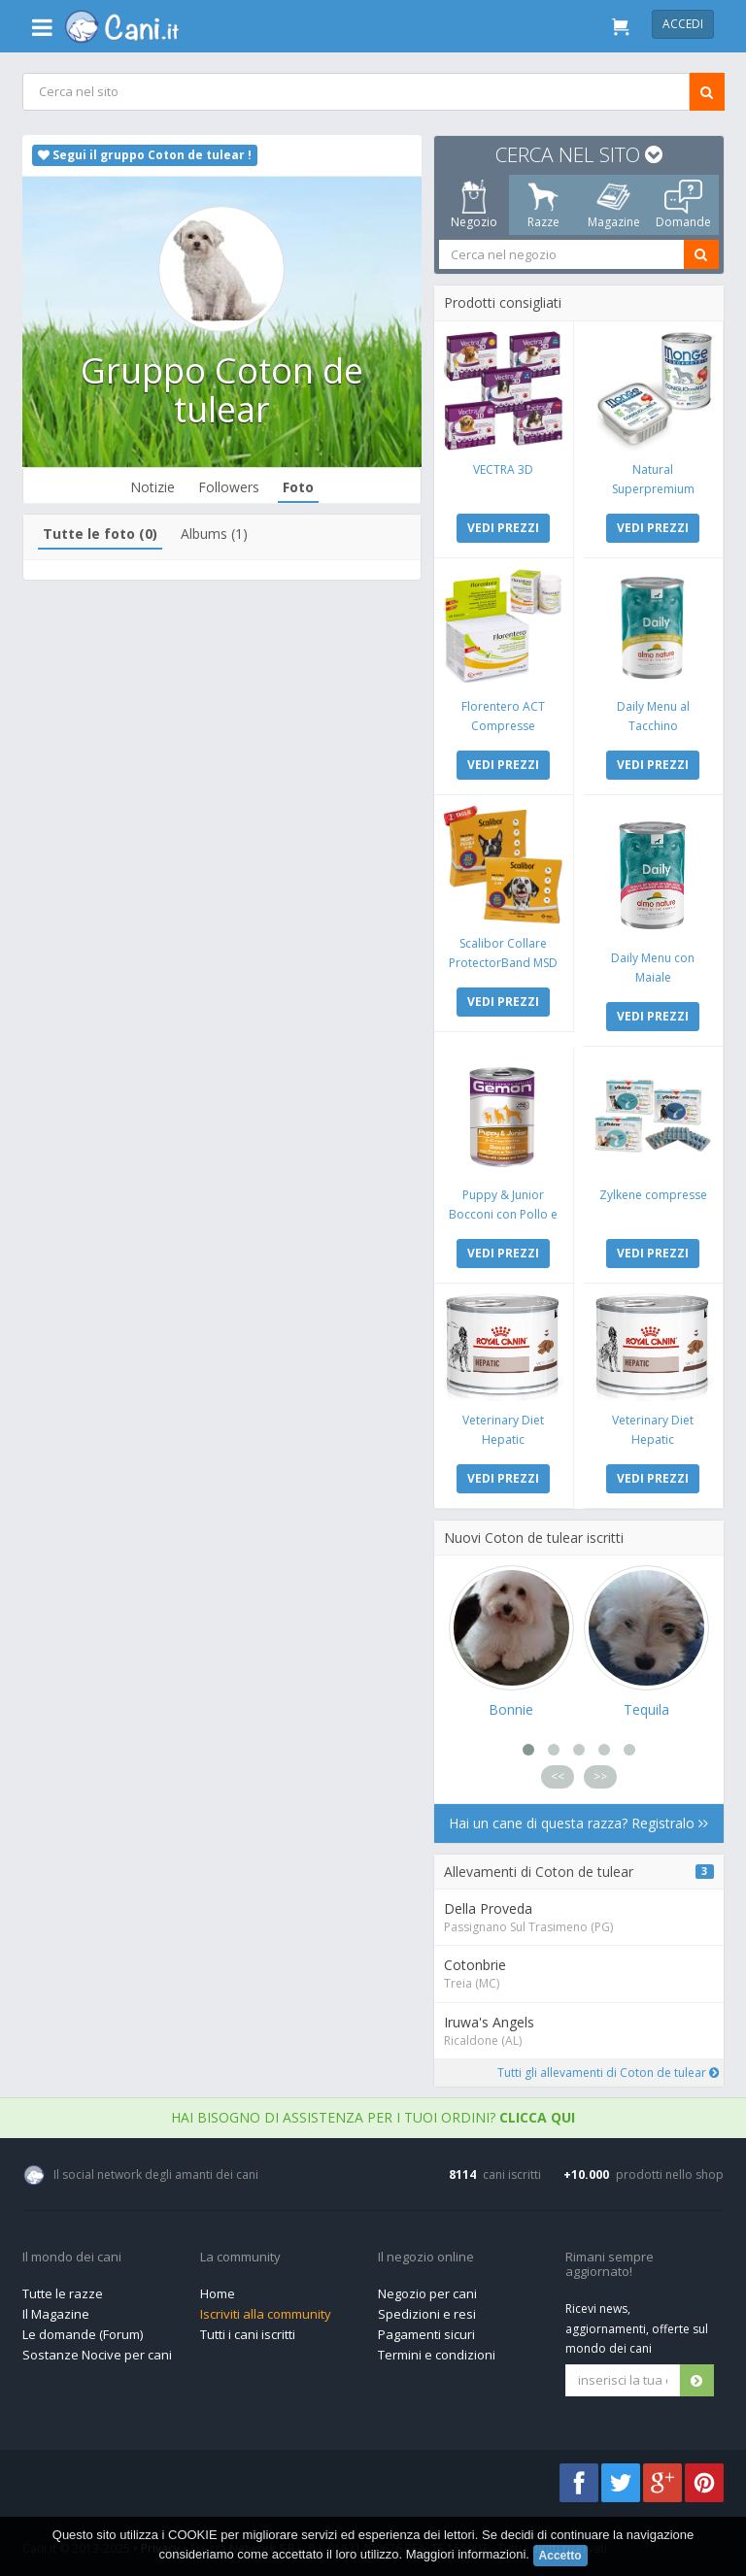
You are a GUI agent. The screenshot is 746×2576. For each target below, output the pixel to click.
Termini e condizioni (436, 2354)
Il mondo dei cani (71, 2257)
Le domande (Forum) (82, 2334)
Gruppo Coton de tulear (222, 390)
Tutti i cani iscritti (247, 2334)
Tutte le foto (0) (100, 533)
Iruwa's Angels (488, 2022)
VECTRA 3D (503, 469)
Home (217, 2293)
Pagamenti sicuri (426, 2334)
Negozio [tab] (473, 205)
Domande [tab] (683, 205)
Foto (298, 487)
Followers (228, 487)
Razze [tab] (543, 205)
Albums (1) (214, 533)
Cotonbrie (474, 1965)
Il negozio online (426, 2257)
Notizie (152, 487)
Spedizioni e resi (427, 2314)
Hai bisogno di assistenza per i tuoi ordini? (373, 2117)
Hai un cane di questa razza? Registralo (578, 1823)
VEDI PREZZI (503, 527)
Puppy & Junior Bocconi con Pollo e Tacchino (503, 1214)
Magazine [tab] (613, 205)
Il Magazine (55, 2314)
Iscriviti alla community (265, 2314)
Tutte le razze (62, 2293)
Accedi (682, 24)
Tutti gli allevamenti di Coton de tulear (607, 2072)
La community (240, 2257)
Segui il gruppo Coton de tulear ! (145, 155)
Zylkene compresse (652, 1195)
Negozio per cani (427, 2293)
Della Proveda (487, 1908)
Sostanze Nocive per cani (97, 2354)
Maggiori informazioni (466, 2554)
